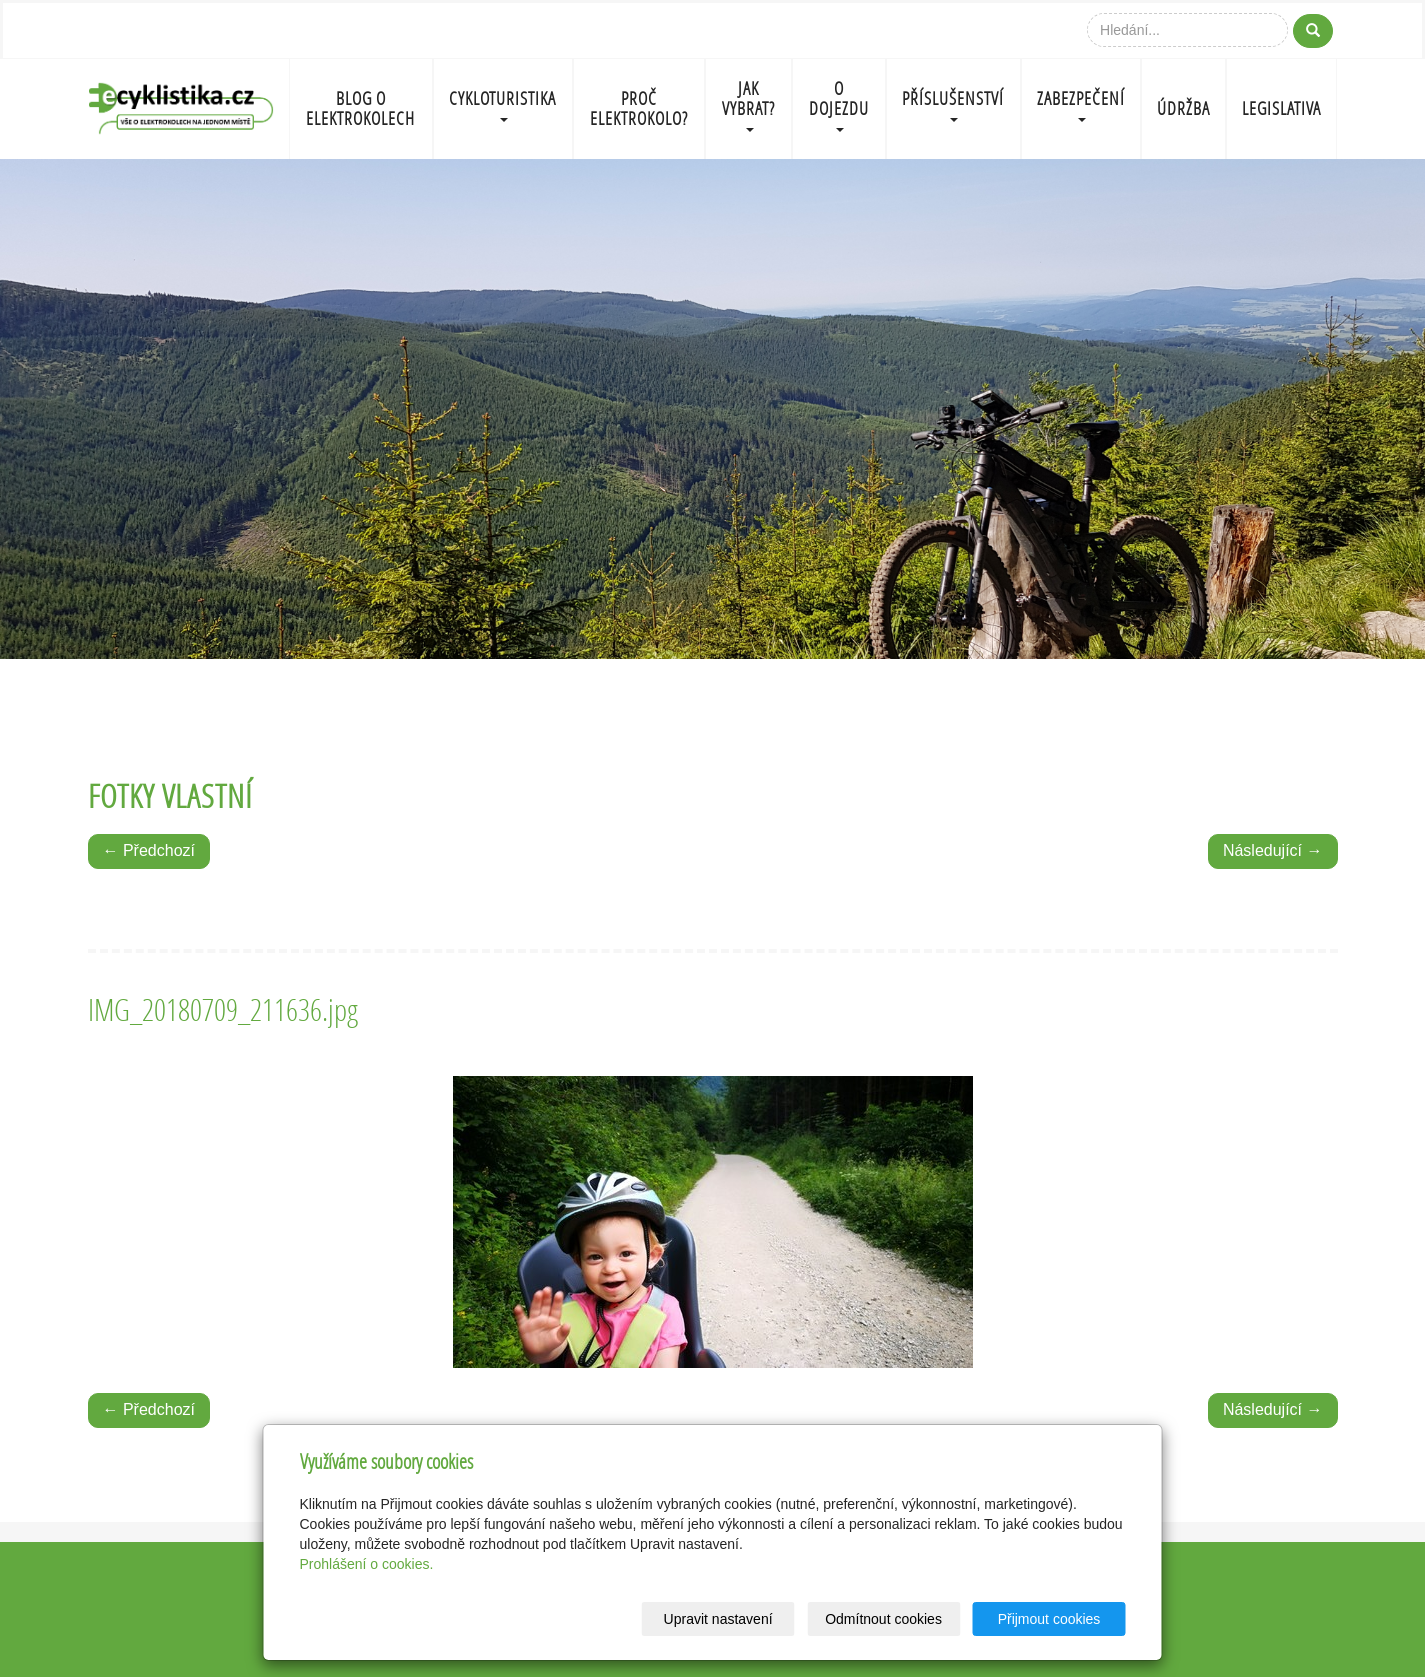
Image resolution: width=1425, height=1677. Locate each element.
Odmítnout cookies (883, 1619)
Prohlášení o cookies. (367, 1564)
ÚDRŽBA (1183, 108)
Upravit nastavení (718, 1619)
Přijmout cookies (1049, 1619)
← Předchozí (149, 850)
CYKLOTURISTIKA (502, 104)
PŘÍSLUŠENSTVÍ (953, 104)
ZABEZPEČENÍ (1081, 104)
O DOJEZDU (839, 104)
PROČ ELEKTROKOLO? (639, 108)
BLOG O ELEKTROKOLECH (360, 108)
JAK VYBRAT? (748, 104)
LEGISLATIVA (1281, 108)
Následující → (1273, 850)
